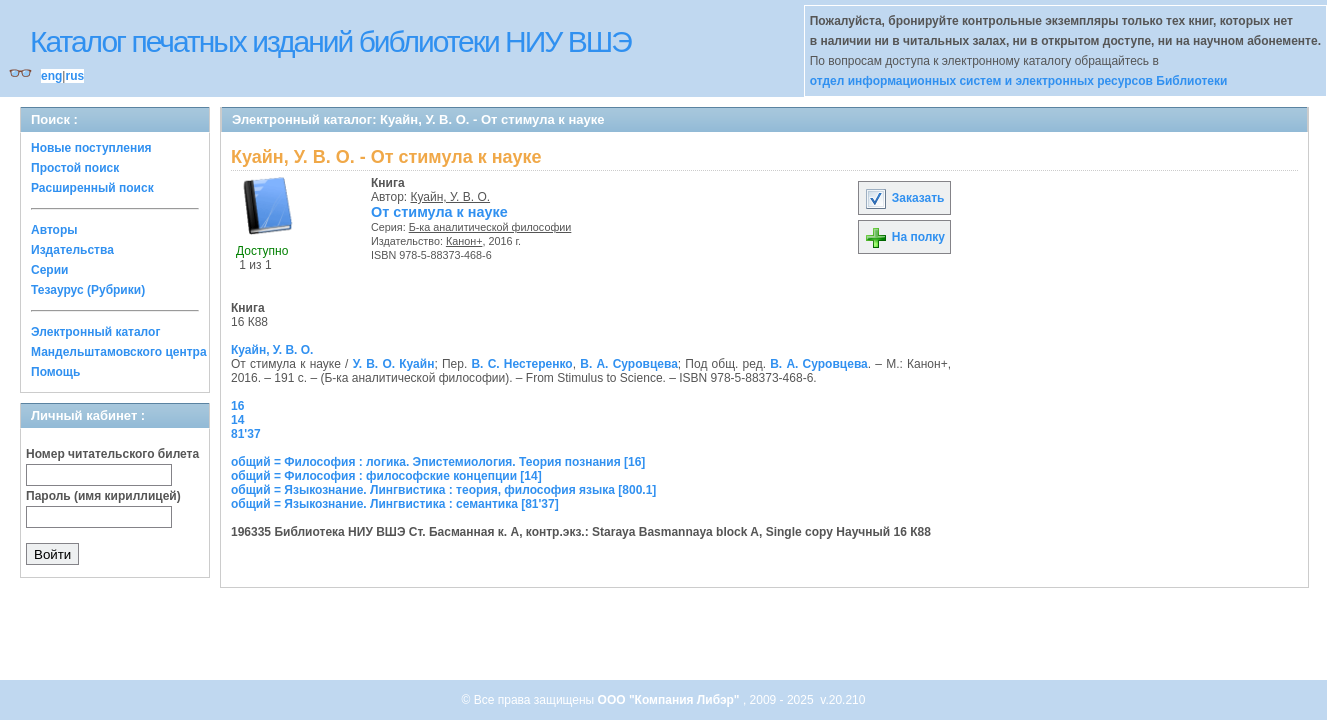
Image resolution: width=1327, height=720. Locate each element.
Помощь (55, 372)
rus (74, 76)
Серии (49, 270)
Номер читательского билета (112, 454)
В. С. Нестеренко (521, 364)
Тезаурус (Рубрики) (88, 290)
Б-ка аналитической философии (490, 227)
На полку (904, 237)
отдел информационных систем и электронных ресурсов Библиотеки (1019, 81)
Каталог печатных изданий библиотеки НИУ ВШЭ (330, 41)
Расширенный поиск (92, 188)
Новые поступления (91, 148)
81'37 (246, 434)
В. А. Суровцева (629, 364)
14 (237, 420)
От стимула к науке (439, 212)
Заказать (904, 198)
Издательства (72, 250)
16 (237, 406)
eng (51, 76)
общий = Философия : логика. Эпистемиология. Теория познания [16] (438, 462)
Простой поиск (75, 168)
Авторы (54, 230)
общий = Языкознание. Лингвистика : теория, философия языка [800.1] (443, 490)
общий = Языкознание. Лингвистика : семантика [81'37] (395, 504)
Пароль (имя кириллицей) (103, 496)
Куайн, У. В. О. (451, 197)
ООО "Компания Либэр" (670, 700)
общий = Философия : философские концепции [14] (386, 476)
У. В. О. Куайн (394, 364)
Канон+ (464, 241)
